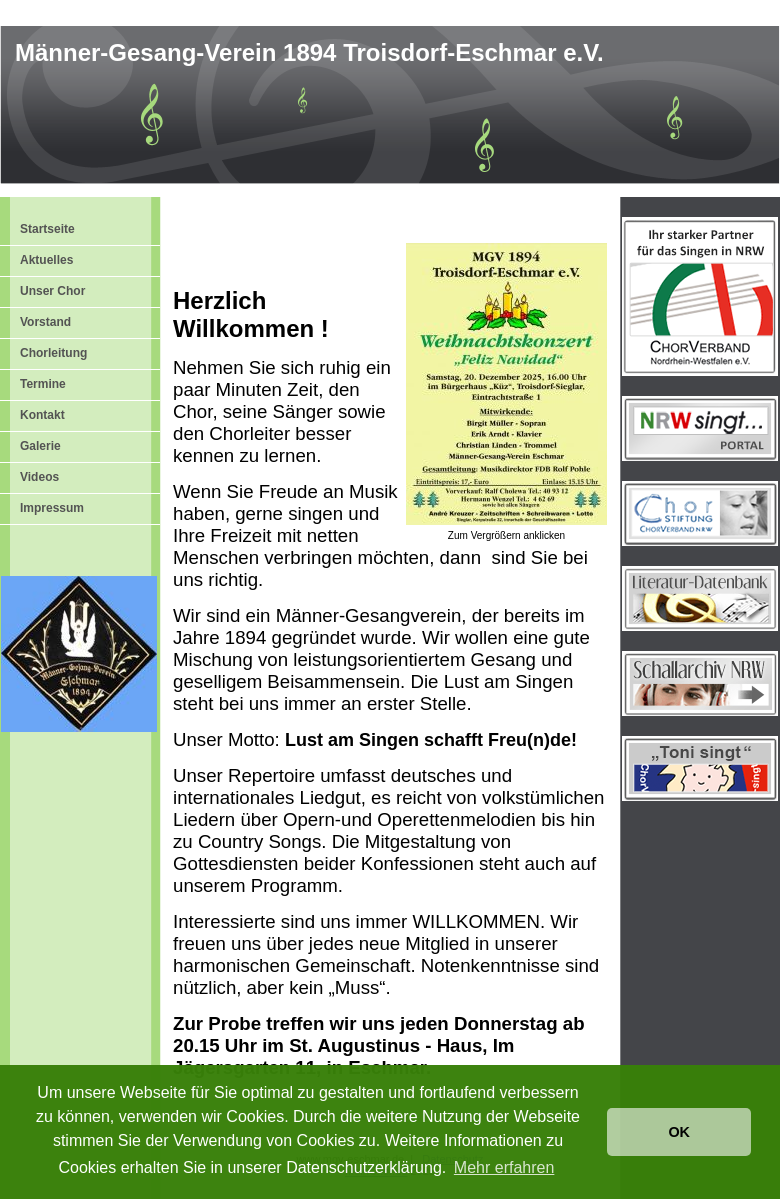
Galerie (40, 446)
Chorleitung (53, 353)
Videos (39, 477)
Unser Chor (52, 291)
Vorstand (45, 322)
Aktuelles (46, 260)
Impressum (52, 508)
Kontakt (42, 415)
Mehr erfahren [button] (504, 1167)
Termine (43, 384)
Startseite (47, 229)
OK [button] (679, 1132)
